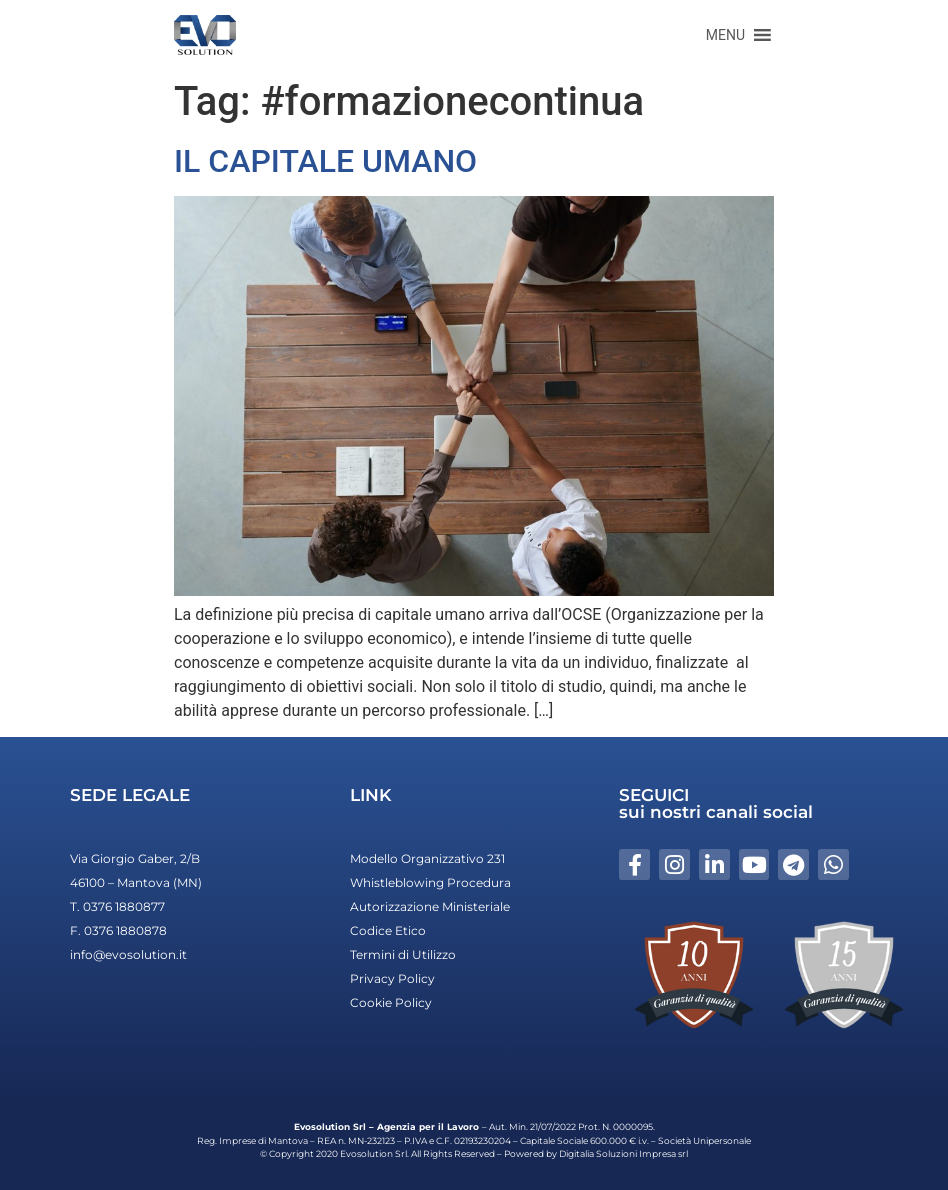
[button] (725, 35)
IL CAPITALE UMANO (325, 161)
